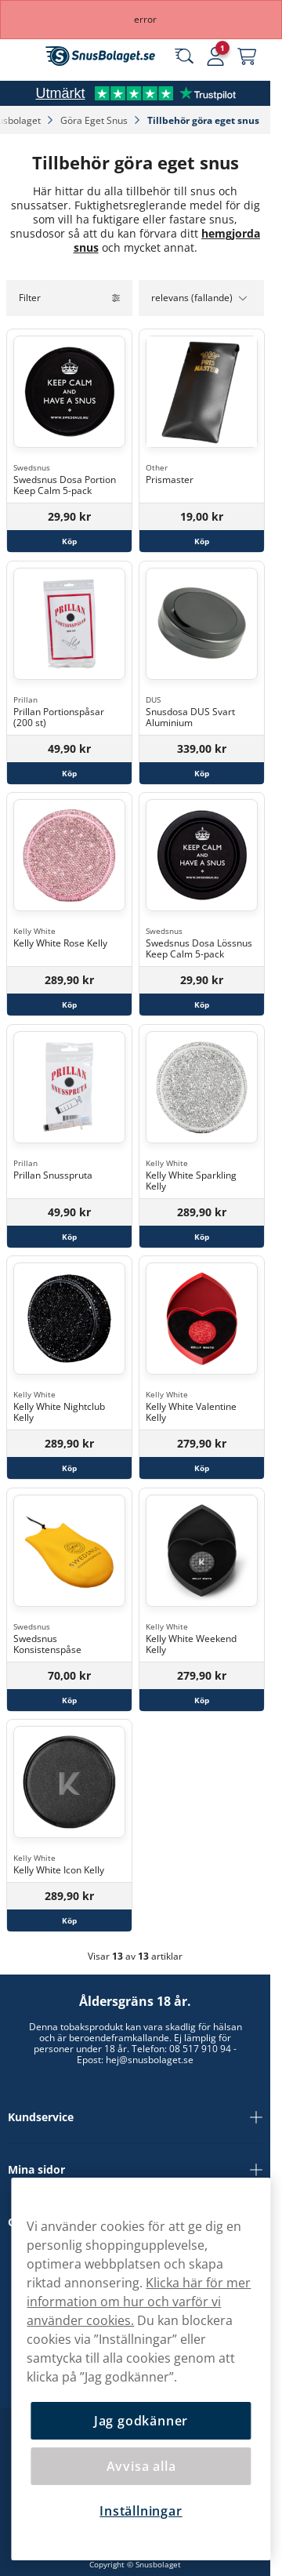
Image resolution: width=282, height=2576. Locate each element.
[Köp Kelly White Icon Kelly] (69, 1920)
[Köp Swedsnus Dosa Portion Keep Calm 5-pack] (69, 541)
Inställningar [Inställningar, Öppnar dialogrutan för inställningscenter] (140, 2511)
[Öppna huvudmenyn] (23, 56)
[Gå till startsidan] (100, 56)
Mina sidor (135, 2170)
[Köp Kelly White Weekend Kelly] (201, 1699)
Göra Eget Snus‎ (95, 120)
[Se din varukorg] (246, 56)
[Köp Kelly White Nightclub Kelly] (69, 1468)
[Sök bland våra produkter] (184, 56)
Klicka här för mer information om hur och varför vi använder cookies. (139, 2301)
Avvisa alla (141, 2466)
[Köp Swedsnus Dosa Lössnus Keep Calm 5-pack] (201, 1005)
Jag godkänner (141, 2420)
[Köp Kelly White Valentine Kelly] (201, 1468)
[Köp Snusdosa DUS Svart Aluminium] (201, 772)
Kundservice (135, 2117)
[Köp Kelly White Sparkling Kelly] (201, 1236)
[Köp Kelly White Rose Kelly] (69, 1005)
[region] (140, 2369)
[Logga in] (215, 56)
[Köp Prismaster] (201, 541)
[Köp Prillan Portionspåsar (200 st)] (69, 772)
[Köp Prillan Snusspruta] (69, 1236)
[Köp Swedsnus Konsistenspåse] (69, 1699)
